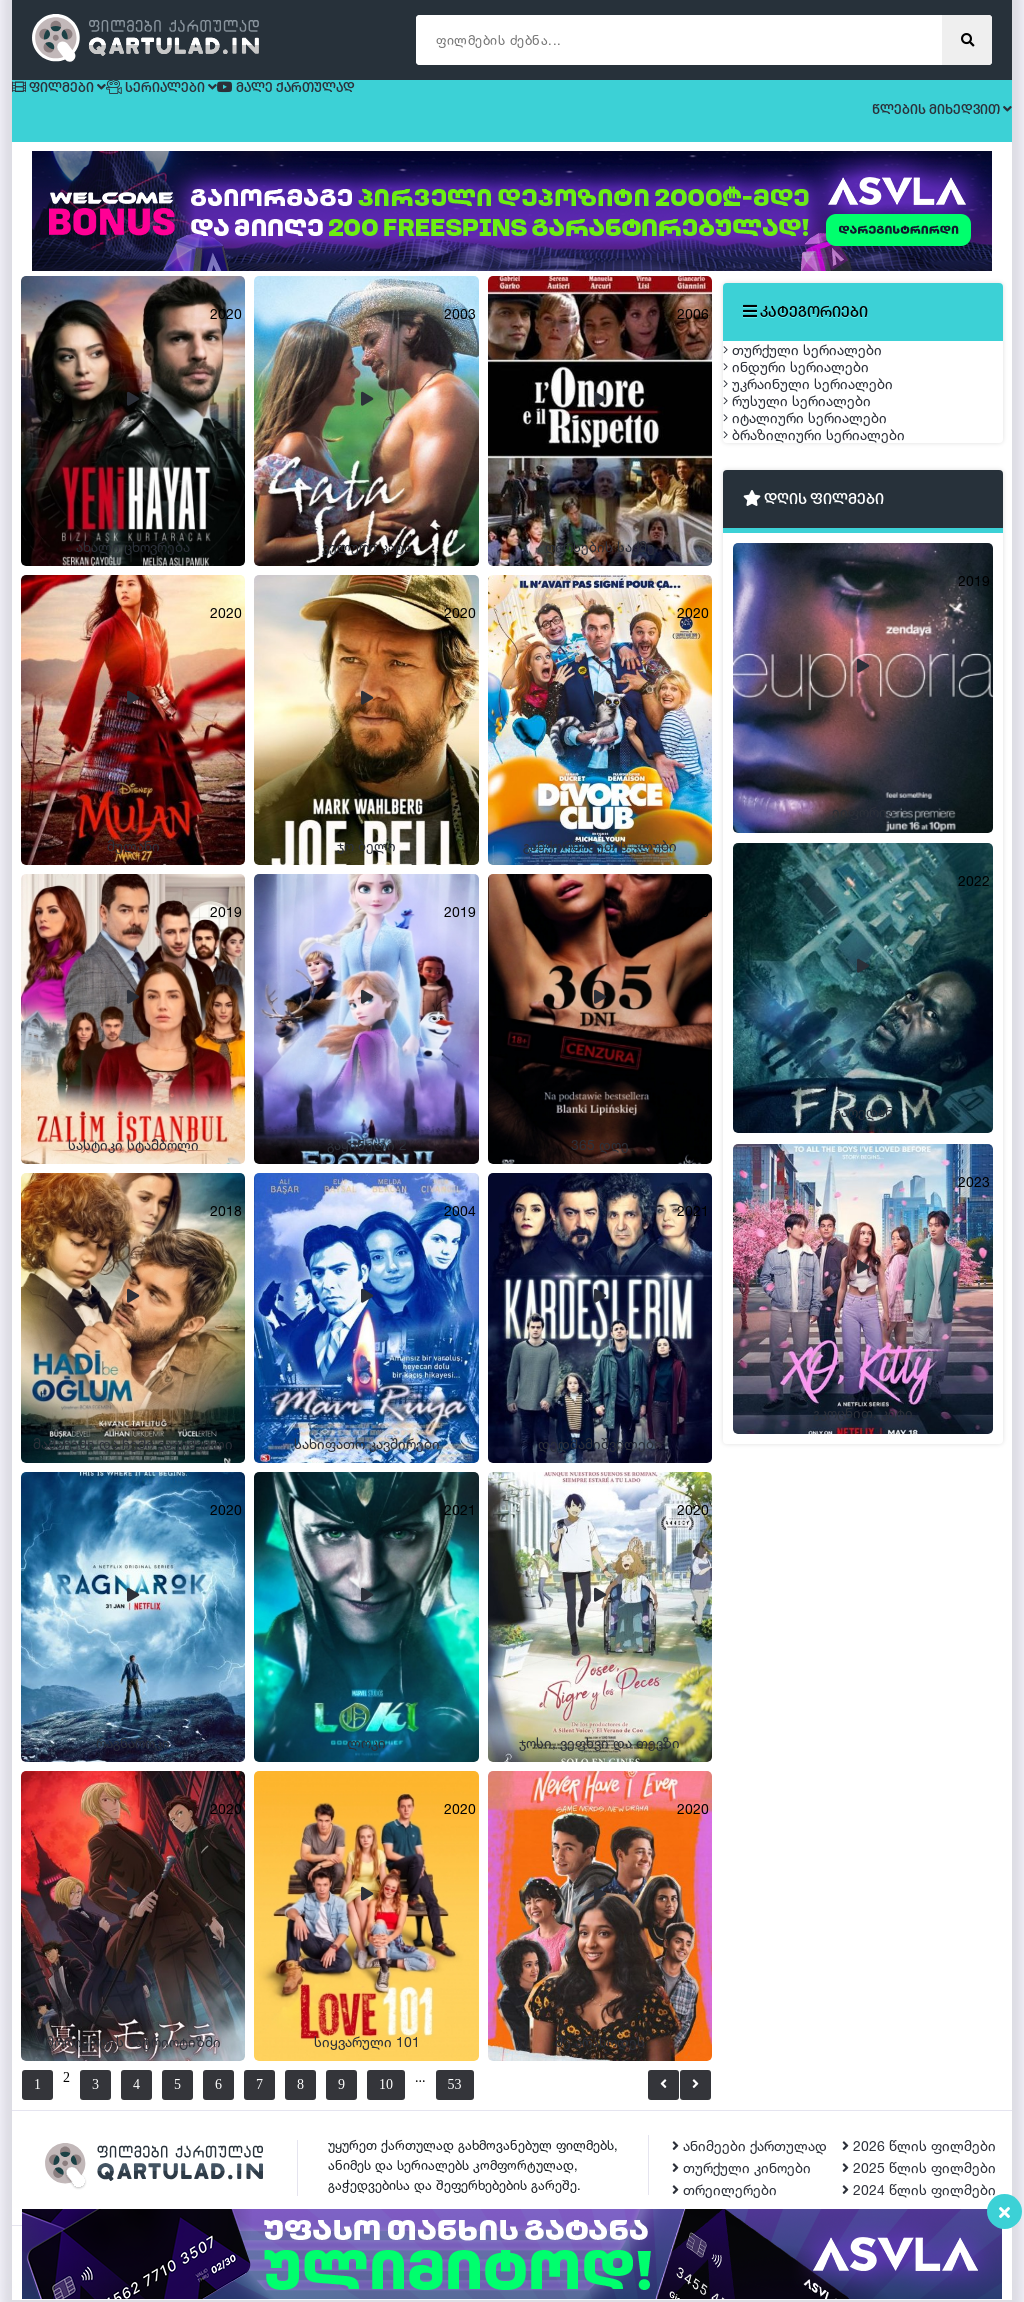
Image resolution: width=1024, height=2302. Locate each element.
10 (410, 2086)
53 (503, 2086)
